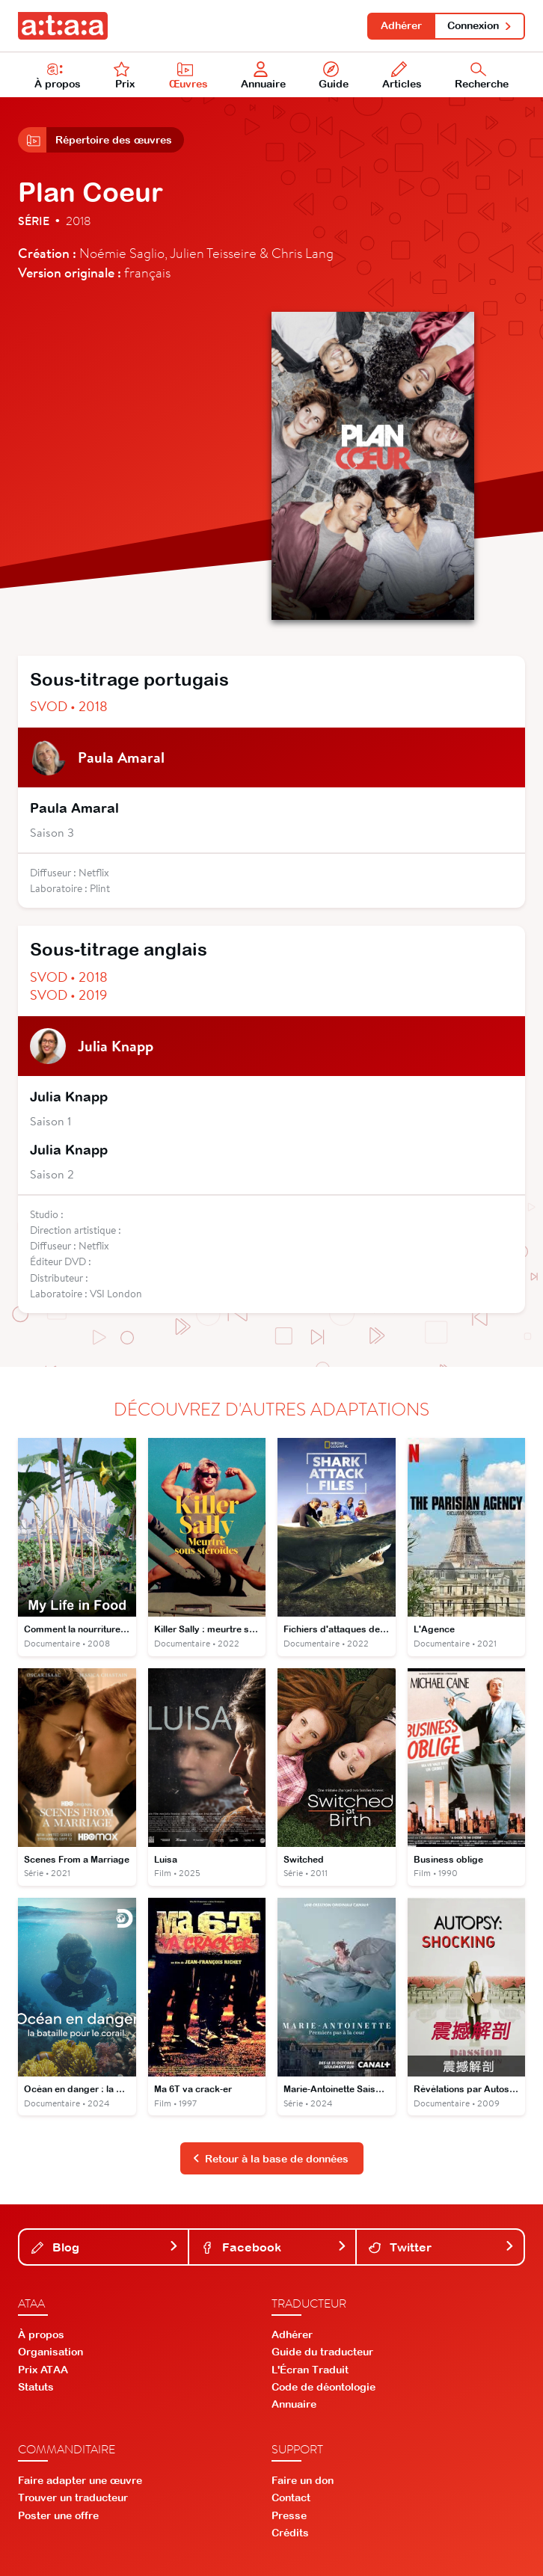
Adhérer (401, 25)
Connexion (479, 25)
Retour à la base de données (270, 2159)
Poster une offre (58, 2515)
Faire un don (303, 2480)
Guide (334, 75)
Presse (289, 2515)
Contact (291, 2497)
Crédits (290, 2533)
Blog (105, 2247)
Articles (402, 75)
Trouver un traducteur (73, 2497)
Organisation (50, 2352)
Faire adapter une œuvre (80, 2480)
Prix (124, 75)
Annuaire (263, 75)
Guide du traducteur (322, 2352)
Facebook (274, 2247)
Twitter (442, 2247)
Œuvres (188, 75)
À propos (57, 75)
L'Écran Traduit (310, 2370)
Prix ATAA (43, 2370)
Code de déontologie (323, 2387)
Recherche (482, 75)
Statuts (36, 2387)
